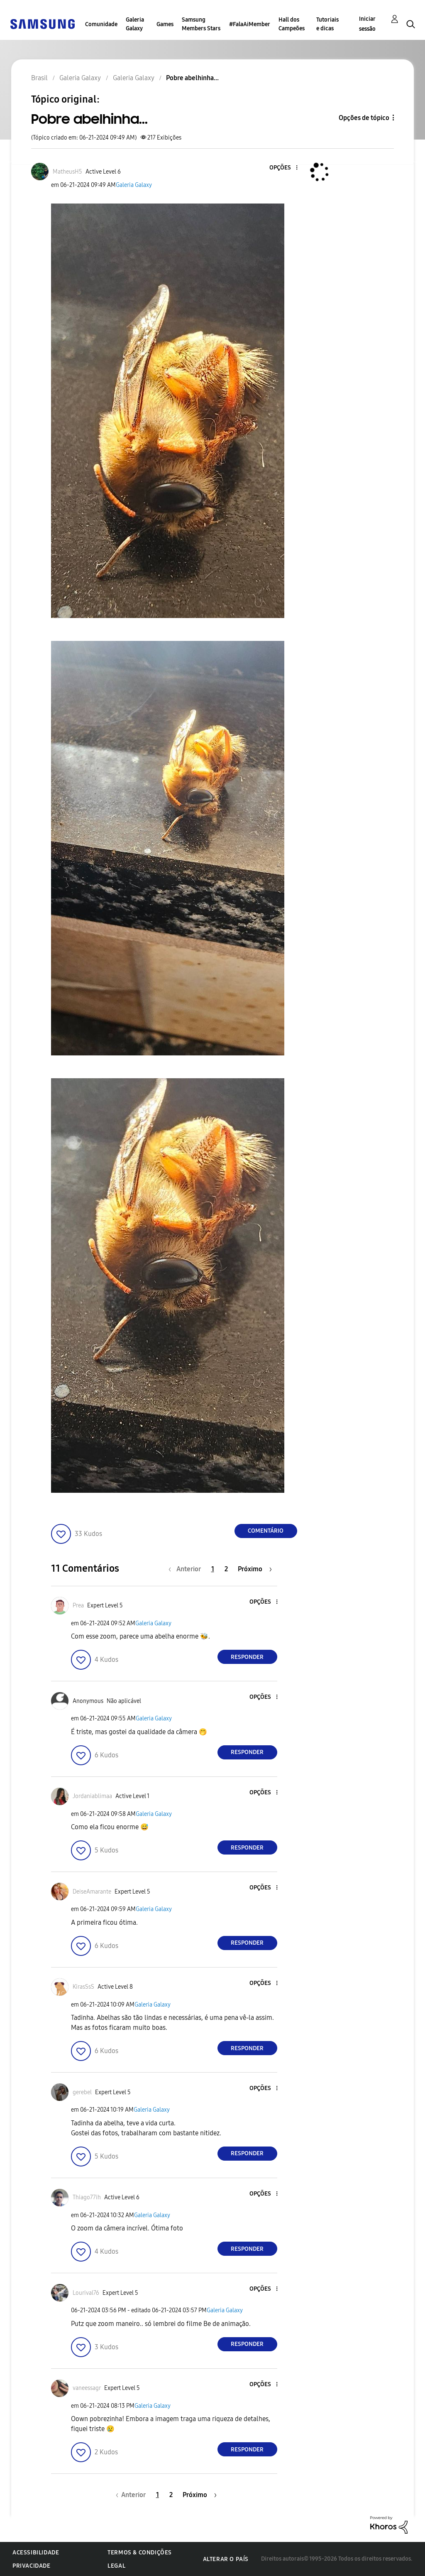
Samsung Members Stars (201, 24)
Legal (116, 2565)
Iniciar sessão (367, 23)
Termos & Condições (139, 2552)
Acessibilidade (35, 2552)
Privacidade (31, 2565)
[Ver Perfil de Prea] (78, 1605)
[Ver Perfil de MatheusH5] (67, 171)
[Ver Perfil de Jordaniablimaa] (92, 1796)
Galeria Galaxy (135, 24)
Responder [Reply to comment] (247, 1657)
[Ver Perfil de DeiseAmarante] (92, 1891)
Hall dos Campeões (291, 24)
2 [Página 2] (226, 1569)
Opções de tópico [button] (364, 118)
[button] (282, 168)
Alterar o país (226, 2559)
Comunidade (101, 24)
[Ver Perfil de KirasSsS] (83, 1986)
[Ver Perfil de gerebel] (82, 2092)
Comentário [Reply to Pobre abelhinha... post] (265, 1530)
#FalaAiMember (249, 24)
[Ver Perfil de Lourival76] (86, 2292)
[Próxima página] (254, 1568)
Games (164, 24)
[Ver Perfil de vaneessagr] (87, 2388)
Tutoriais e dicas (327, 24)
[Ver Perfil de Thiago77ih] (87, 2197)
